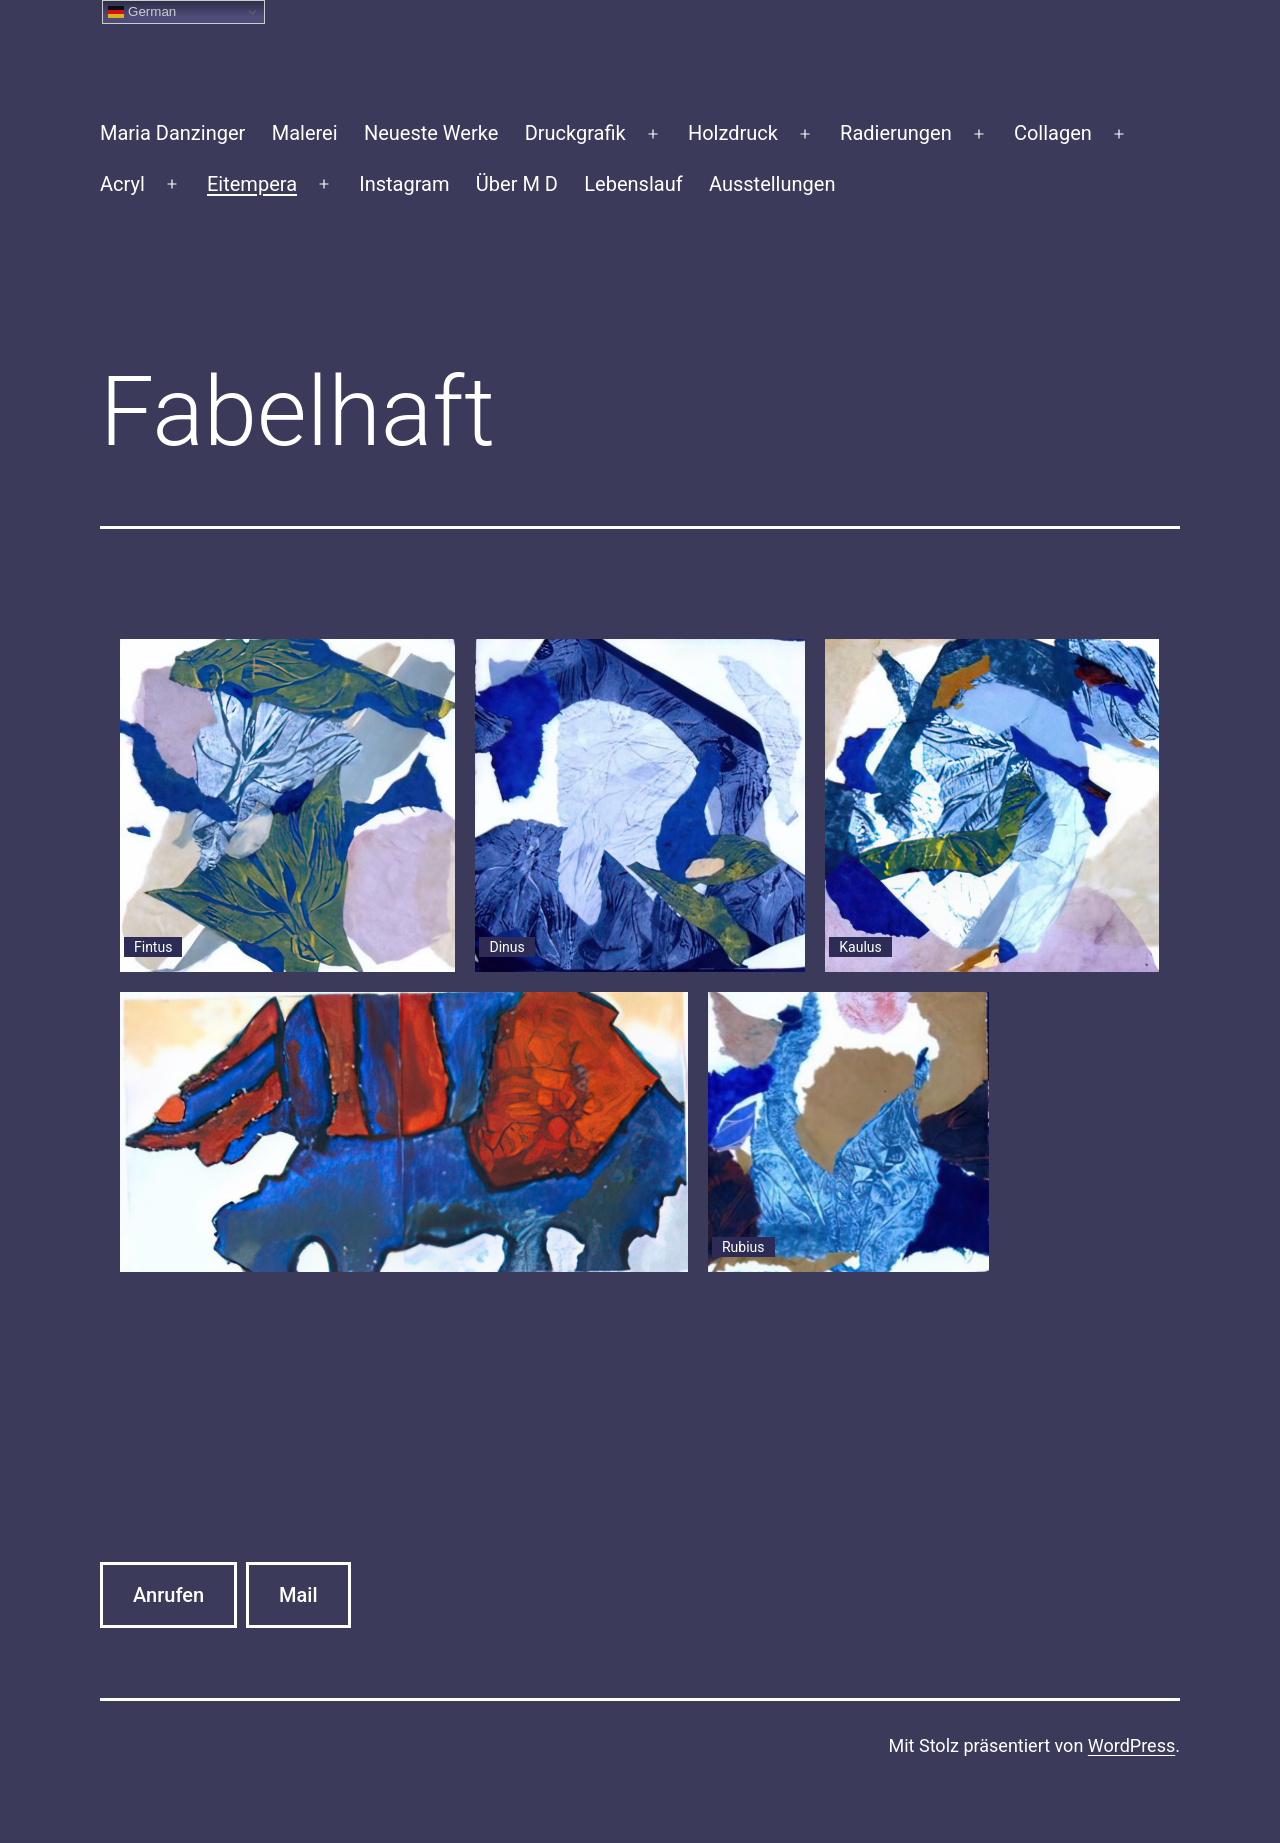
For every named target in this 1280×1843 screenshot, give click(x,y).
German (142, 12)
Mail (298, 1595)
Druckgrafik (575, 133)
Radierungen (896, 133)
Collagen (1053, 133)
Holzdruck (733, 133)
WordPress (1131, 1745)
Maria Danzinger (172, 133)
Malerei (305, 133)
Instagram (404, 184)
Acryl (122, 184)
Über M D (517, 184)
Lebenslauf (633, 184)
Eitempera (252, 184)
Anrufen (168, 1595)
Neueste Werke (431, 133)
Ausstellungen (772, 184)
